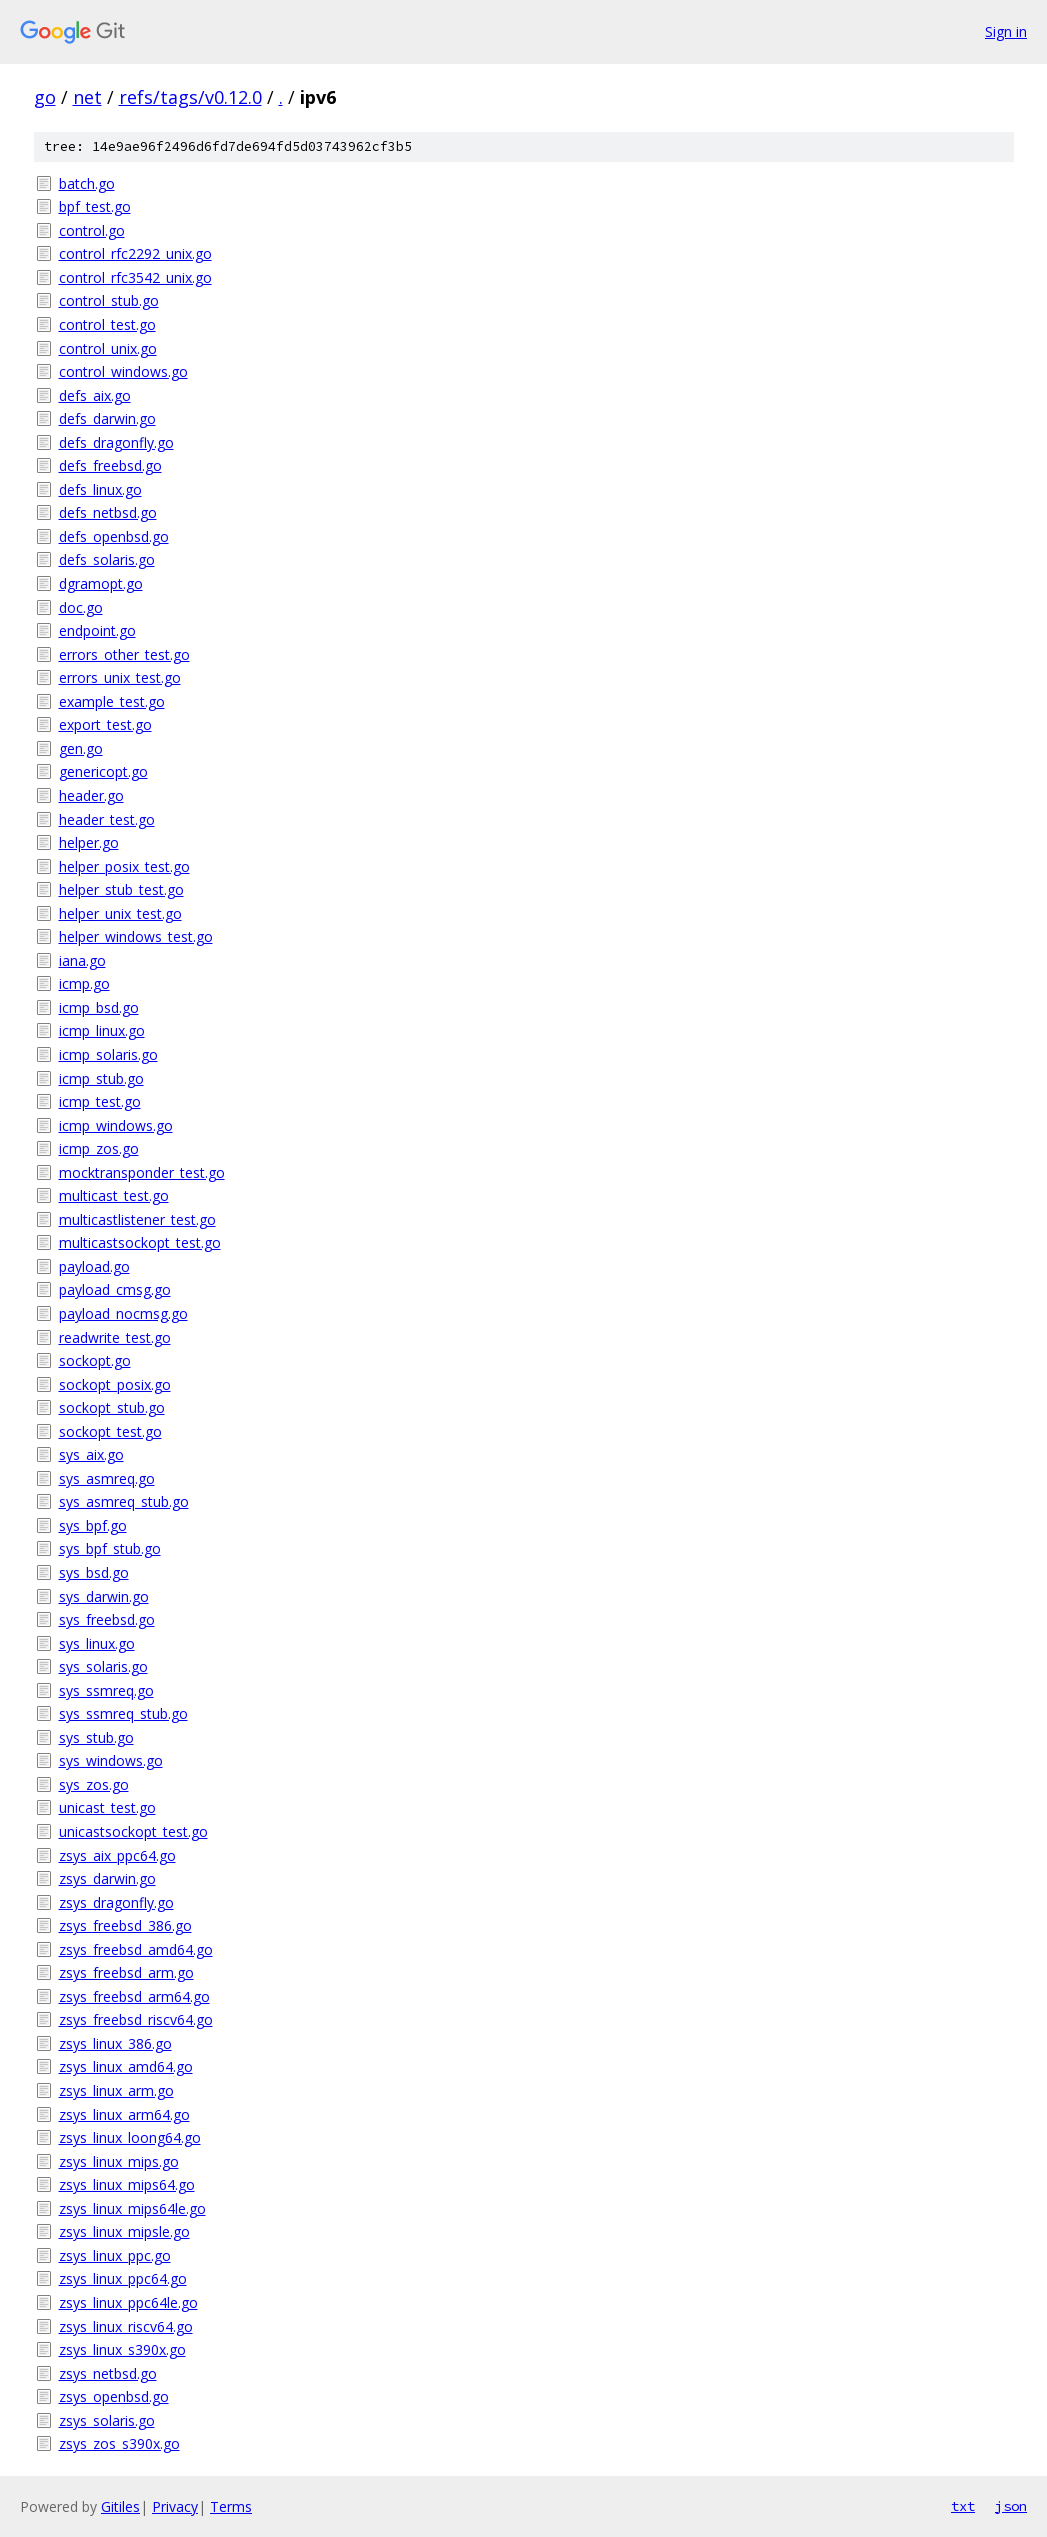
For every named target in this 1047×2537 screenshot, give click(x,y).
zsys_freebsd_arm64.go (134, 1996)
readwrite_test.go (115, 1337)
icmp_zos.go (99, 1148)
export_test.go (105, 724)
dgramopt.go (101, 583)
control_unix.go (108, 348)
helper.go (89, 842)
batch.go (87, 183)
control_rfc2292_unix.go (135, 253)
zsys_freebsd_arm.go (126, 1972)
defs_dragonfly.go (116, 442)
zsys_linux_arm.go (116, 2090)
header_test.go (107, 819)
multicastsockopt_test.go (140, 1242)
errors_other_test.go (124, 654)
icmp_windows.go (116, 1125)
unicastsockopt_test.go (133, 1831)
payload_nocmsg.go (123, 1313)
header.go (91, 795)
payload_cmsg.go (115, 1289)
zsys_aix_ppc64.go (117, 1855)
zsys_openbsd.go (114, 2396)
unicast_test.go (107, 1807)
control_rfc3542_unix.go (135, 277)
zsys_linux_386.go (115, 2043)
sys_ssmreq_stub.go (123, 1713)
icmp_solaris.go (108, 1054)
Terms (231, 2506)
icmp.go (84, 983)
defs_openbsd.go (114, 536)
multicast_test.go (114, 1195)
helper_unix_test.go (120, 913)
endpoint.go (97, 630)
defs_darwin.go (107, 418)
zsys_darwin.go (107, 1878)
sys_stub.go (96, 1737)
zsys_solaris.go (107, 2420)
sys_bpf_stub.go (110, 1548)
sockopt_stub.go (112, 1407)
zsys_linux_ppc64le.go (128, 2302)
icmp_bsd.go (99, 1007)
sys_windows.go (111, 1760)
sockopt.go (95, 1360)
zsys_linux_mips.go (119, 2161)
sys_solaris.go (103, 1666)
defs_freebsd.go (110, 465)
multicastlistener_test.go (137, 1219)
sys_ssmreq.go (106, 1690)
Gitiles (120, 2506)
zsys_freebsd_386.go (125, 1925)
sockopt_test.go (110, 1431)
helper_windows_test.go (136, 936)
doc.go (81, 607)
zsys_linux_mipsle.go (124, 2231)
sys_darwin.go (104, 1596)
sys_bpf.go (93, 1525)
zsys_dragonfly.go (116, 1902)
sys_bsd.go (94, 1572)
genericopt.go (103, 771)
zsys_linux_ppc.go (115, 2255)
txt (963, 2506)
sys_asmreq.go (107, 1478)
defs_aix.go (95, 395)
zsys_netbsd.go (108, 2373)
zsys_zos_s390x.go (119, 2443)
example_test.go (112, 701)
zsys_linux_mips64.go (127, 2184)
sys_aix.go (91, 1454)
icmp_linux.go (102, 1030)
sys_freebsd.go (107, 1619)
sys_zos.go (94, 1784)
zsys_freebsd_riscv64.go (136, 2019)
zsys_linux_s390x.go (122, 2349)
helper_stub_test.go (121, 889)
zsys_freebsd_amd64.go (136, 1949)
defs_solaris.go (107, 559)
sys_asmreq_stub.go (124, 1501)
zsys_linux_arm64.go (124, 2114)
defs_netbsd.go (108, 512)
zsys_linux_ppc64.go (123, 2278)
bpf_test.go (95, 206)
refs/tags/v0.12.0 (190, 97)
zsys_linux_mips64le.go (132, 2208)
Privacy (175, 2506)
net (87, 97)
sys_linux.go (97, 1643)
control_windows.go (123, 371)
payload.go (94, 1266)
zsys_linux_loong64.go (130, 2137)
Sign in (1006, 31)
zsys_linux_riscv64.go (126, 2326)
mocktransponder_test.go (142, 1172)
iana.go (82, 960)
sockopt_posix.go (115, 1384)
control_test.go (107, 324)
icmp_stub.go (101, 1078)
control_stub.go (109, 300)
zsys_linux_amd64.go (126, 2066)
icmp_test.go (100, 1101)
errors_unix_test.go (120, 677)
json (1011, 2506)
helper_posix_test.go (124, 866)
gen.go (81, 748)
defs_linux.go (100, 489)
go (45, 97)
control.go (92, 230)
